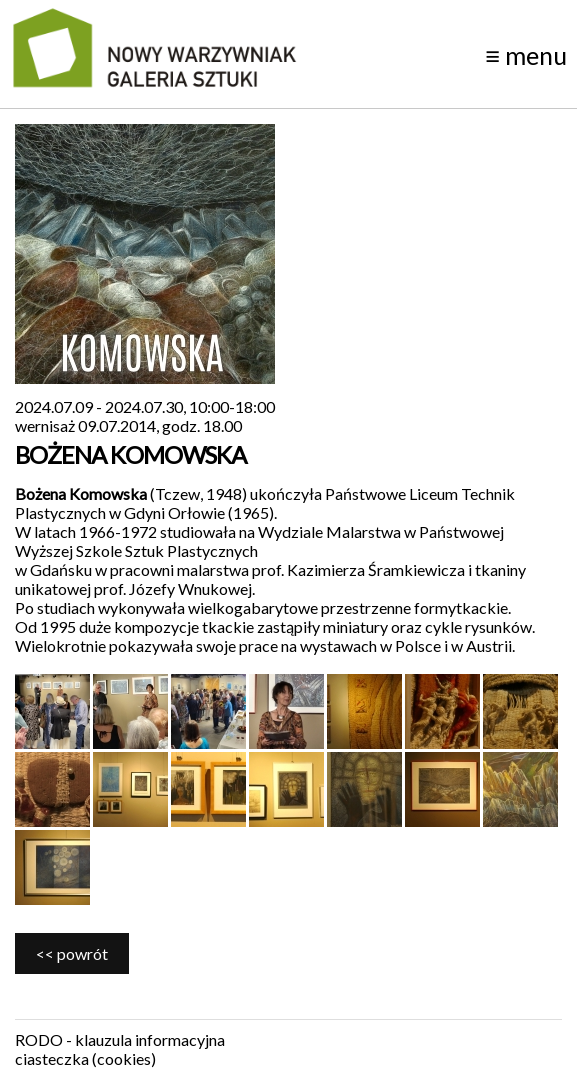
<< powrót (72, 953)
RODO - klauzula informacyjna (120, 1039)
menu (526, 55)
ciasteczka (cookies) (85, 1058)
